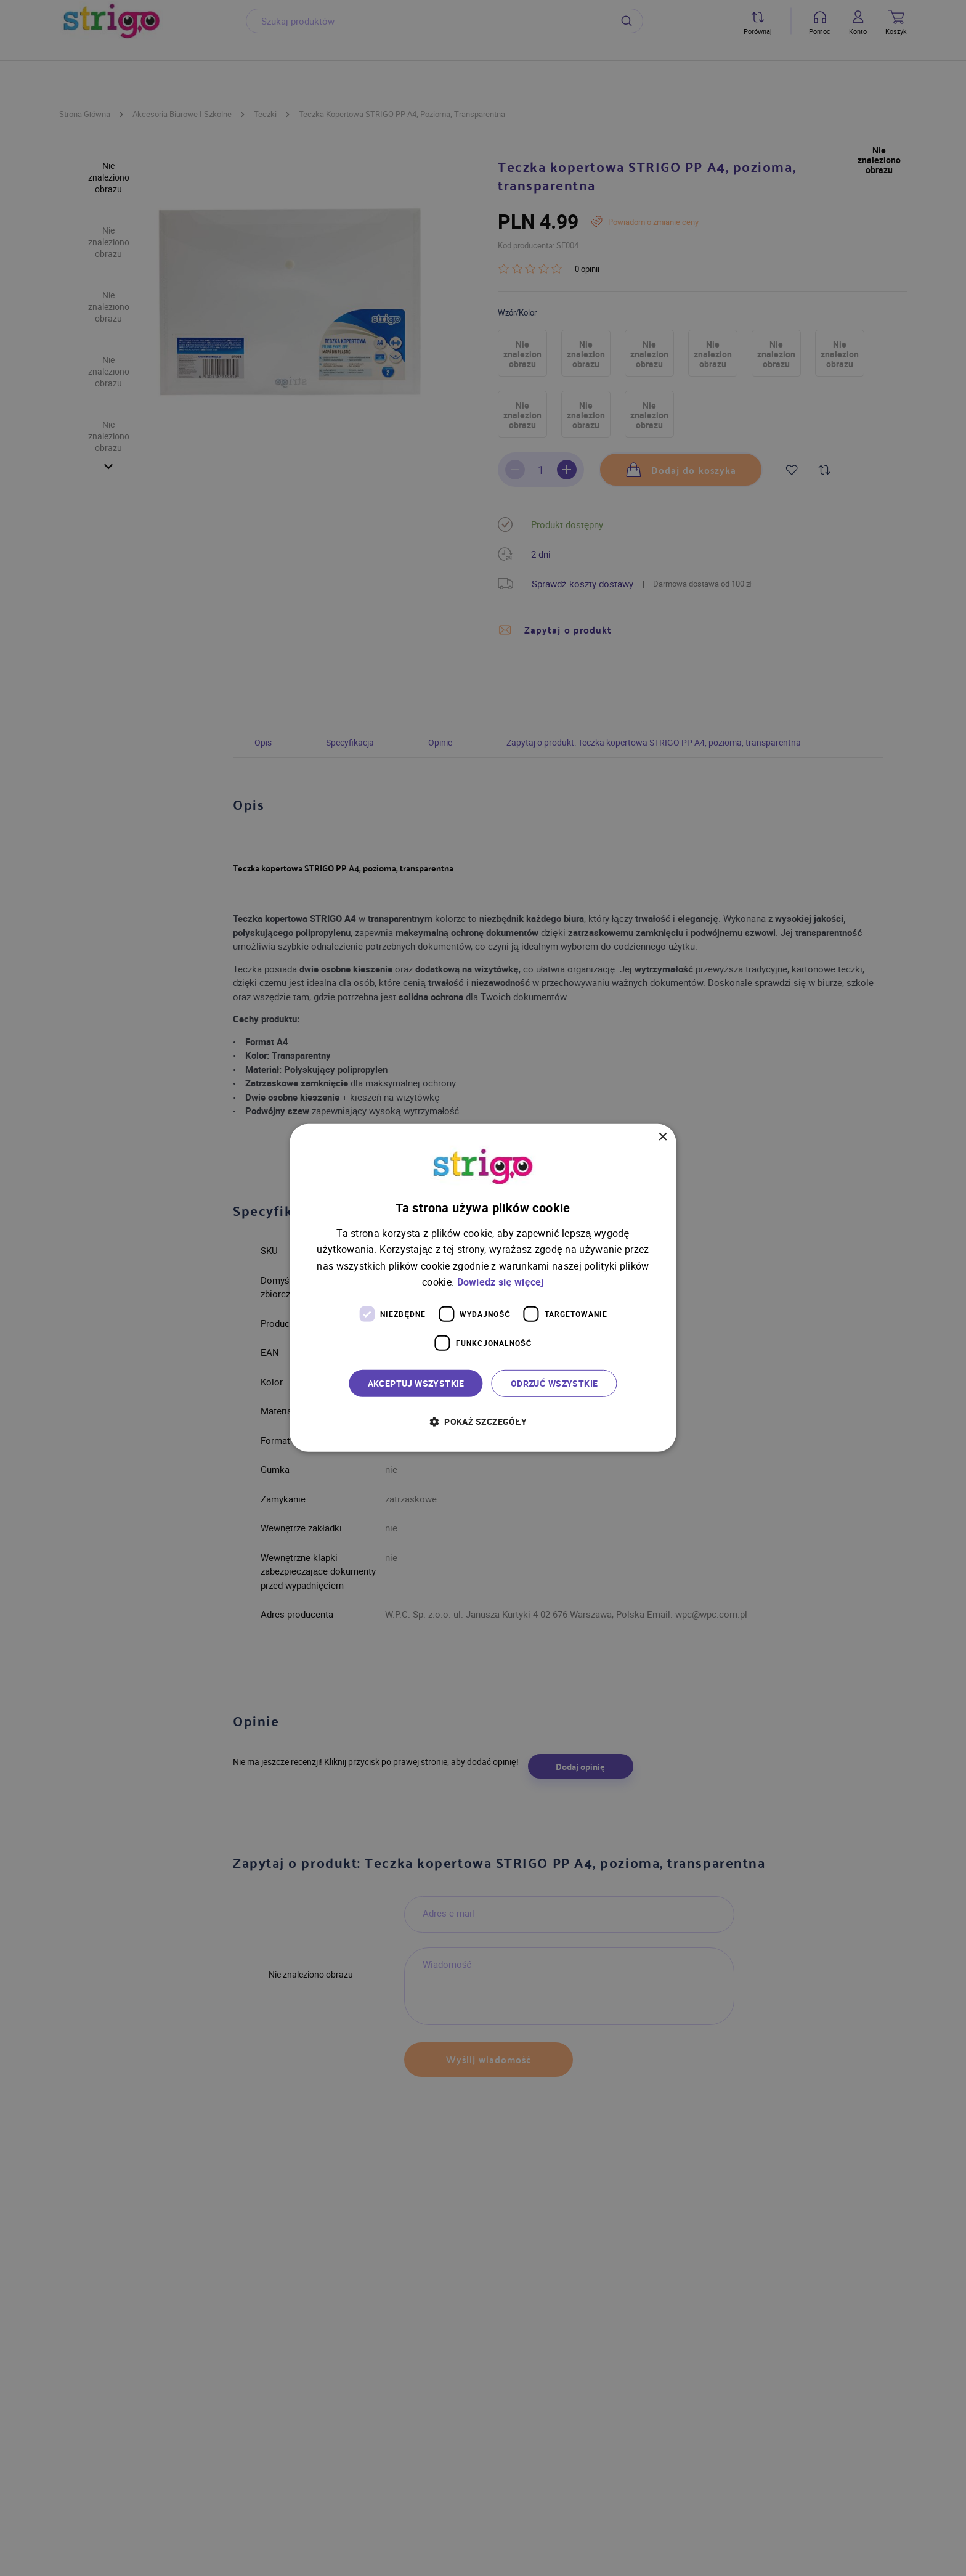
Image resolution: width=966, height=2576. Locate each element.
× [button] (662, 1137)
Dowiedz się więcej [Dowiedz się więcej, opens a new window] (500, 1282)
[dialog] (483, 1288)
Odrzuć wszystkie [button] (554, 1382)
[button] (483, 1421)
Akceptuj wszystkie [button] (416, 1382)
